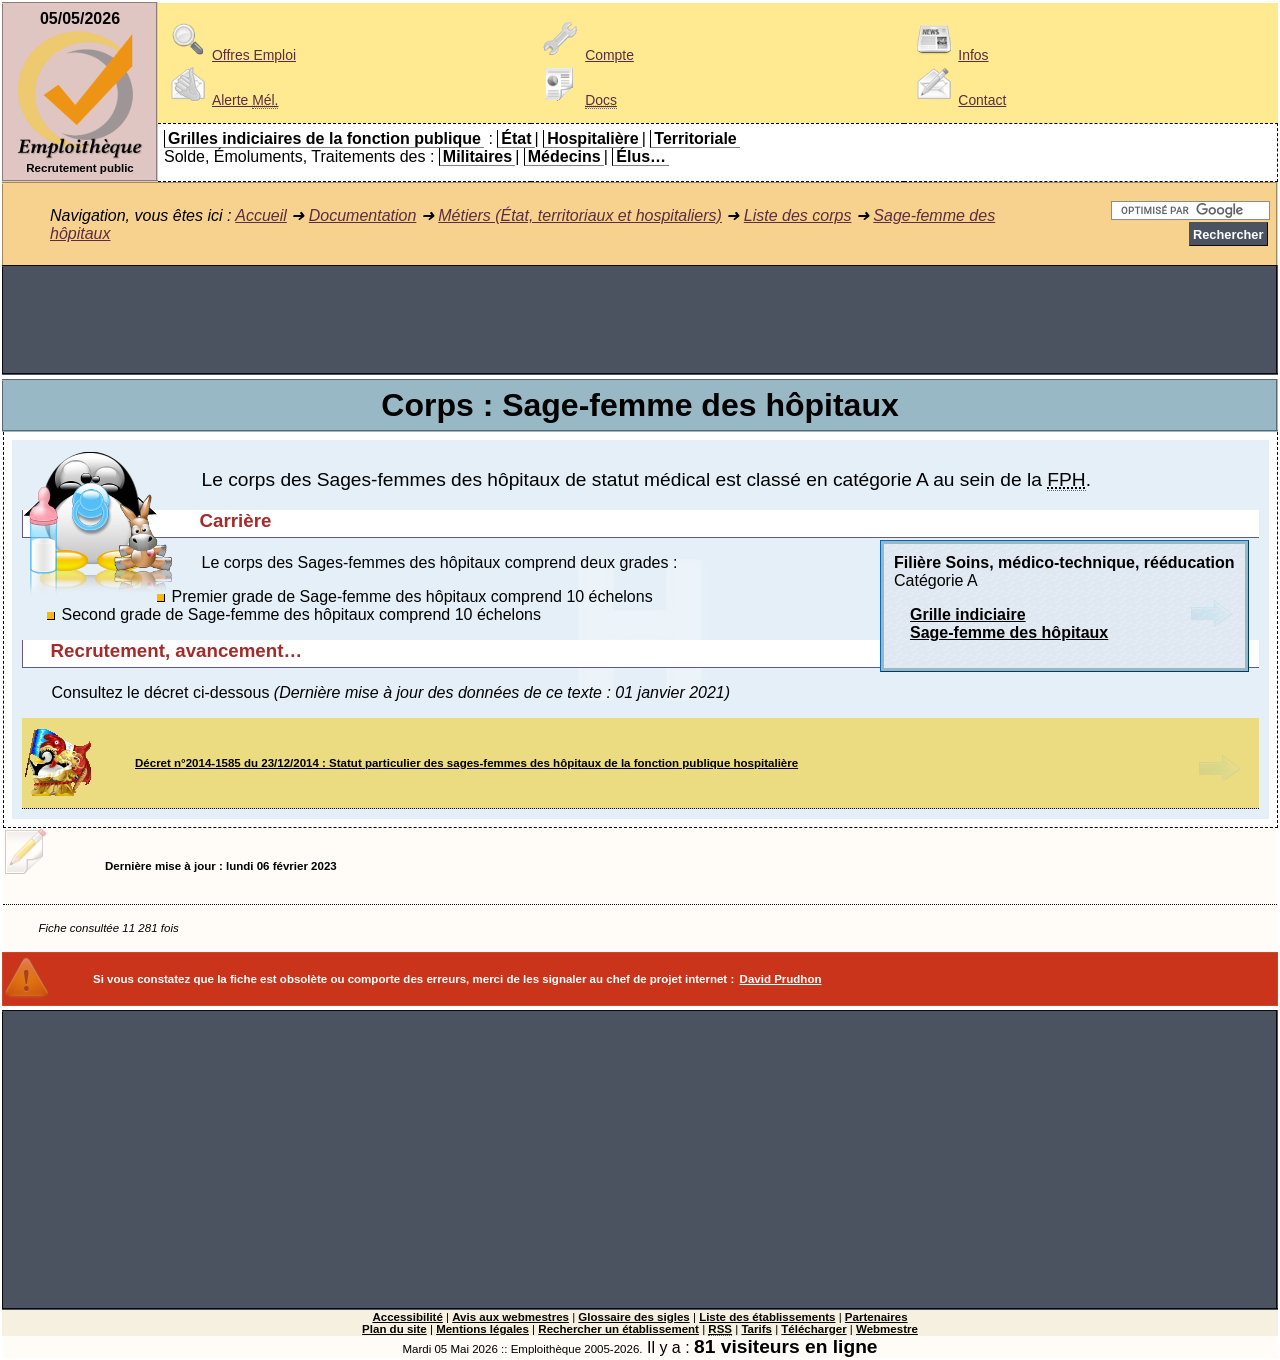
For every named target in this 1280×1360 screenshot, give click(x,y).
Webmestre (887, 1329)
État (516, 138)
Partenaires (876, 1317)
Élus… (641, 156)
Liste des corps (798, 215)
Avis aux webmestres (510, 1317)
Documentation (363, 215)
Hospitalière (593, 138)
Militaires (477, 156)
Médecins (564, 156)
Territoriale (695, 138)
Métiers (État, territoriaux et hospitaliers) (580, 215)
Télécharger (813, 1329)
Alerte (221, 100)
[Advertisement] (640, 320)
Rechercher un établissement (618, 1329)
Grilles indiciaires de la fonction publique (324, 138)
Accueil (261, 215)
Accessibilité (407, 1317)
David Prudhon (781, 979)
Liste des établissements (767, 1317)
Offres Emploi (230, 55)
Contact (958, 100)
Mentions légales (482, 1329)
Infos (949, 55)
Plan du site (394, 1329)
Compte (585, 55)
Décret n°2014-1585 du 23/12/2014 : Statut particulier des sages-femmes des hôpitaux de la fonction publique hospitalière (466, 763)
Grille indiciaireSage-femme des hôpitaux (1009, 623)
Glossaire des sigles (633, 1317)
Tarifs (756, 1329)
